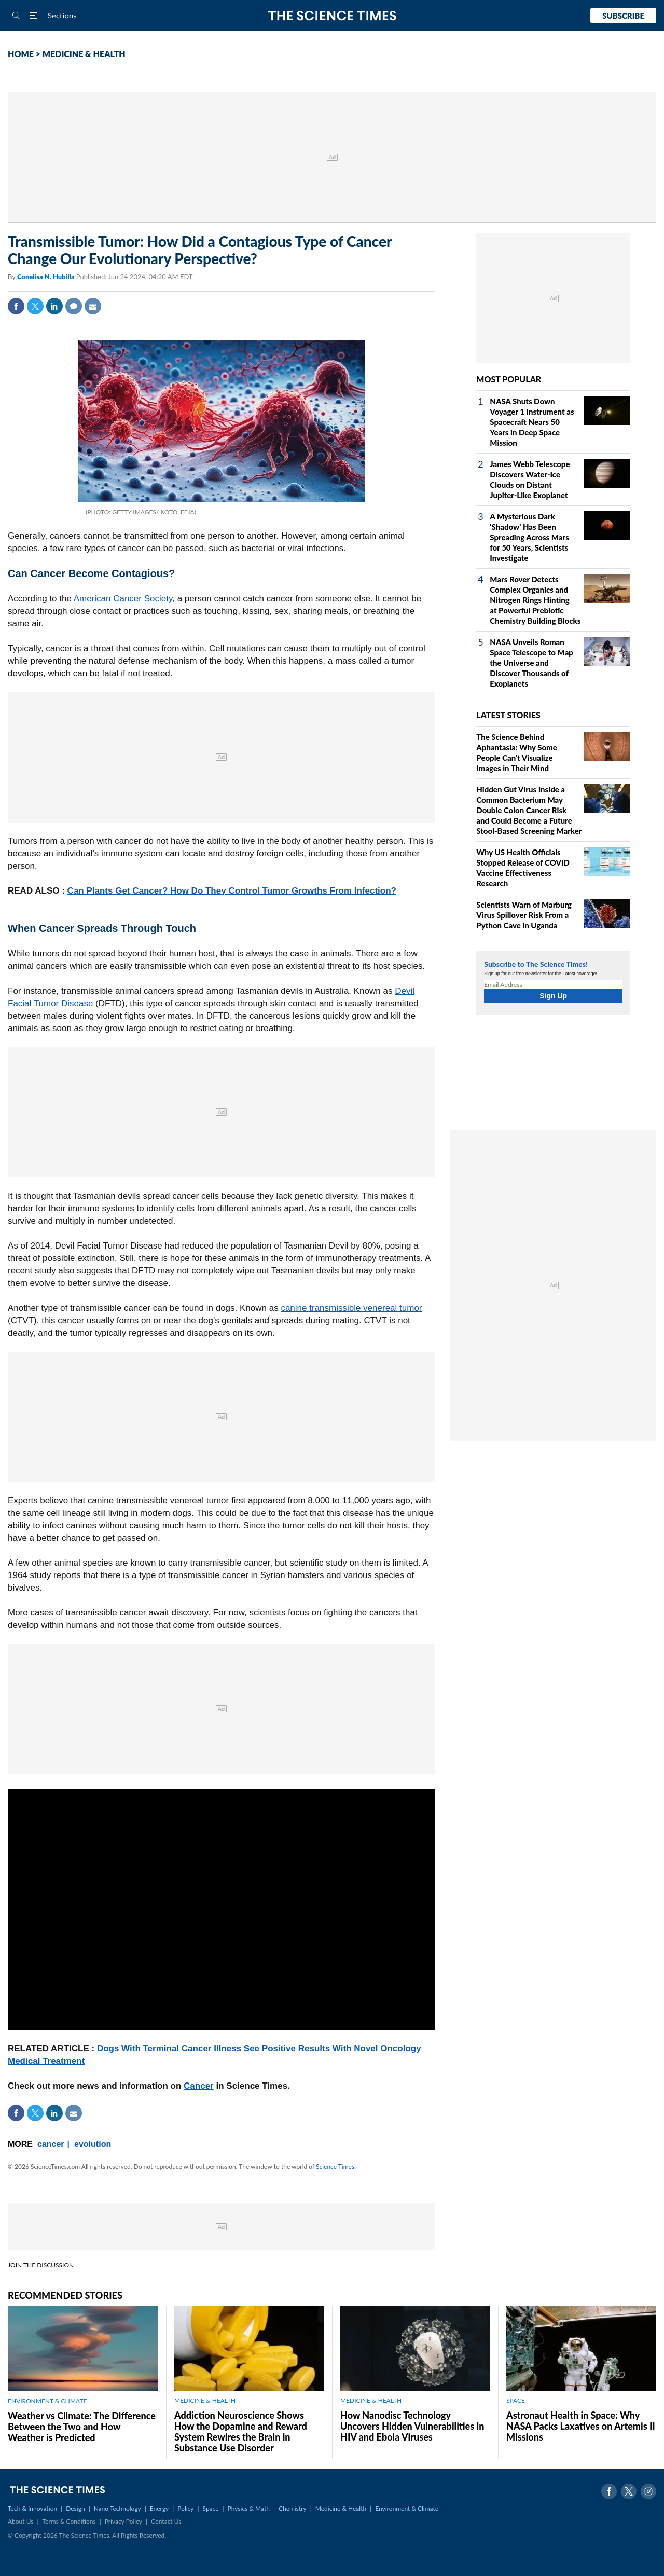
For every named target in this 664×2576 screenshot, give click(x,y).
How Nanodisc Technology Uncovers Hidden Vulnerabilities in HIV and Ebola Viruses (412, 2426)
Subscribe (623, 15)
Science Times (335, 2166)
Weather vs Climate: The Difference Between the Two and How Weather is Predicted (82, 2426)
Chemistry (293, 2508)
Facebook (16, 306)
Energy (159, 2508)
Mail (93, 306)
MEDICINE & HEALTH (84, 54)
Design (75, 2508)
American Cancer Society (123, 599)
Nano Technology (117, 2508)
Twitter (35, 306)
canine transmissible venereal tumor (351, 1308)
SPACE (515, 2400)
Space (211, 2508)
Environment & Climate (406, 2508)
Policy (185, 2508)
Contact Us (166, 2521)
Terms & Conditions (68, 2521)
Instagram (648, 2491)
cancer (50, 2144)
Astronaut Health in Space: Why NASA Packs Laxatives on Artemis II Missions (580, 2426)
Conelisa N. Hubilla (46, 276)
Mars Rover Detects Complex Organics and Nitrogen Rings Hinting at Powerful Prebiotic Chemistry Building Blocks (535, 599)
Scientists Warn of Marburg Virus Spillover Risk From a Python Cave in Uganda (524, 915)
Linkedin (54, 306)
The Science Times (332, 16)
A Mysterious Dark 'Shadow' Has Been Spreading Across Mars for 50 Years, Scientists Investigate (529, 537)
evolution (92, 2144)
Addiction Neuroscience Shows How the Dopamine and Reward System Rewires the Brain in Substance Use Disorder (240, 2431)
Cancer (199, 2086)
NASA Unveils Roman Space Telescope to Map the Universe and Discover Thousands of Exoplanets (531, 662)
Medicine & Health (340, 2508)
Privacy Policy (123, 2521)
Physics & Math (249, 2508)
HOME (21, 54)
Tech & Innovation (32, 2508)
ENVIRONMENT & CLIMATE (47, 2401)
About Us (20, 2521)
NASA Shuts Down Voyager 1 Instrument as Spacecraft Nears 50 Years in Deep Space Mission (532, 421)
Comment (73, 306)
